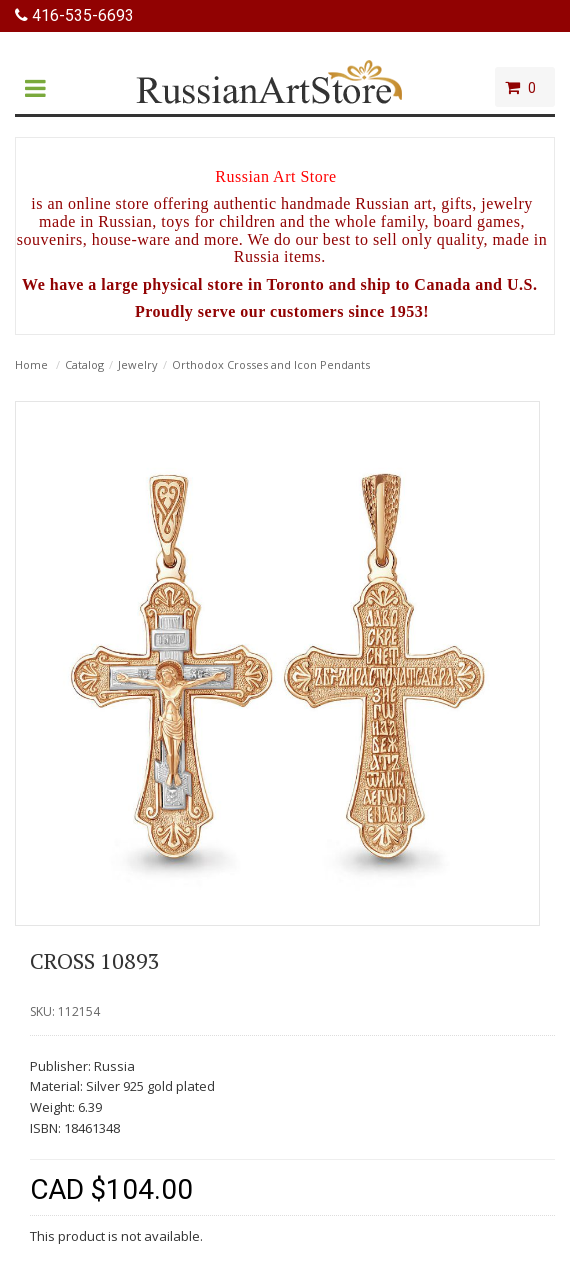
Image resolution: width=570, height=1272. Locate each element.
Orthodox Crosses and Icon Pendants (271, 364)
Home (31, 364)
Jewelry (138, 364)
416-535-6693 (74, 15)
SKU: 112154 (65, 1011)
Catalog (84, 364)
